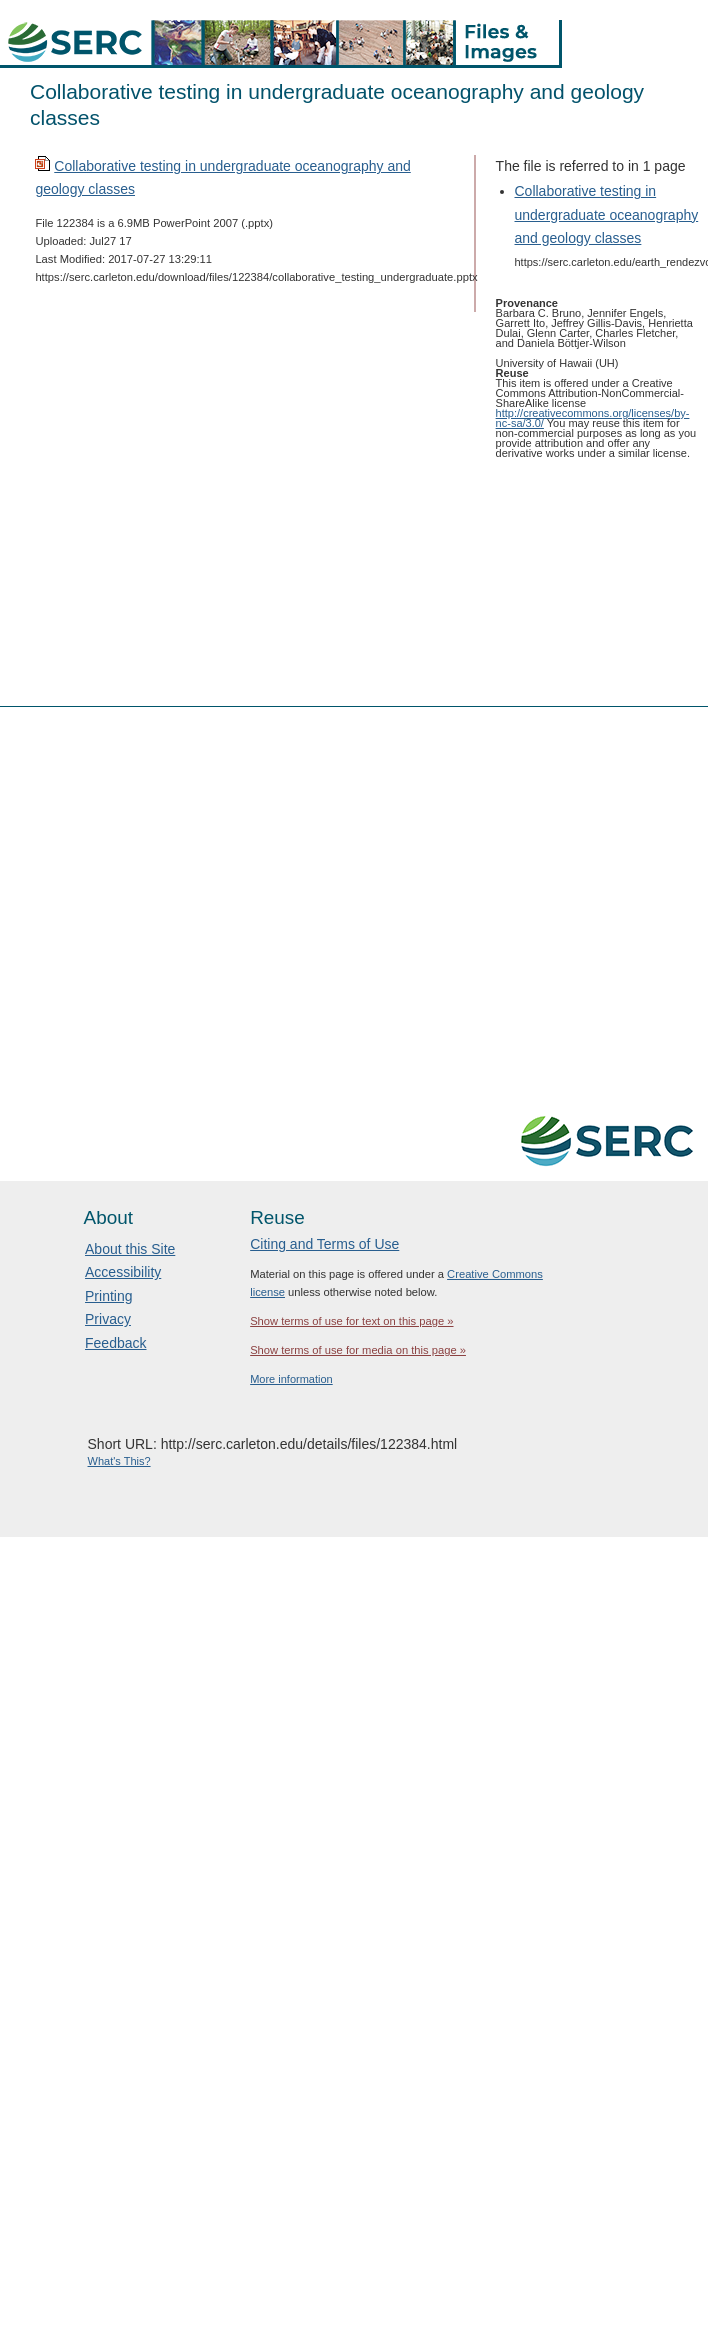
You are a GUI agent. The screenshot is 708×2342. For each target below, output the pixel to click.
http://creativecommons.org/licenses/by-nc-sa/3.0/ (593, 418)
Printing (108, 1296)
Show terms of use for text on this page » (351, 1321)
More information (291, 1379)
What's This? (119, 1461)
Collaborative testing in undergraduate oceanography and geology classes (607, 214)
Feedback (115, 1343)
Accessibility (123, 1272)
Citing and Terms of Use (324, 1244)
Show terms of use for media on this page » (358, 1350)
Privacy (108, 1319)
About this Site (130, 1249)
